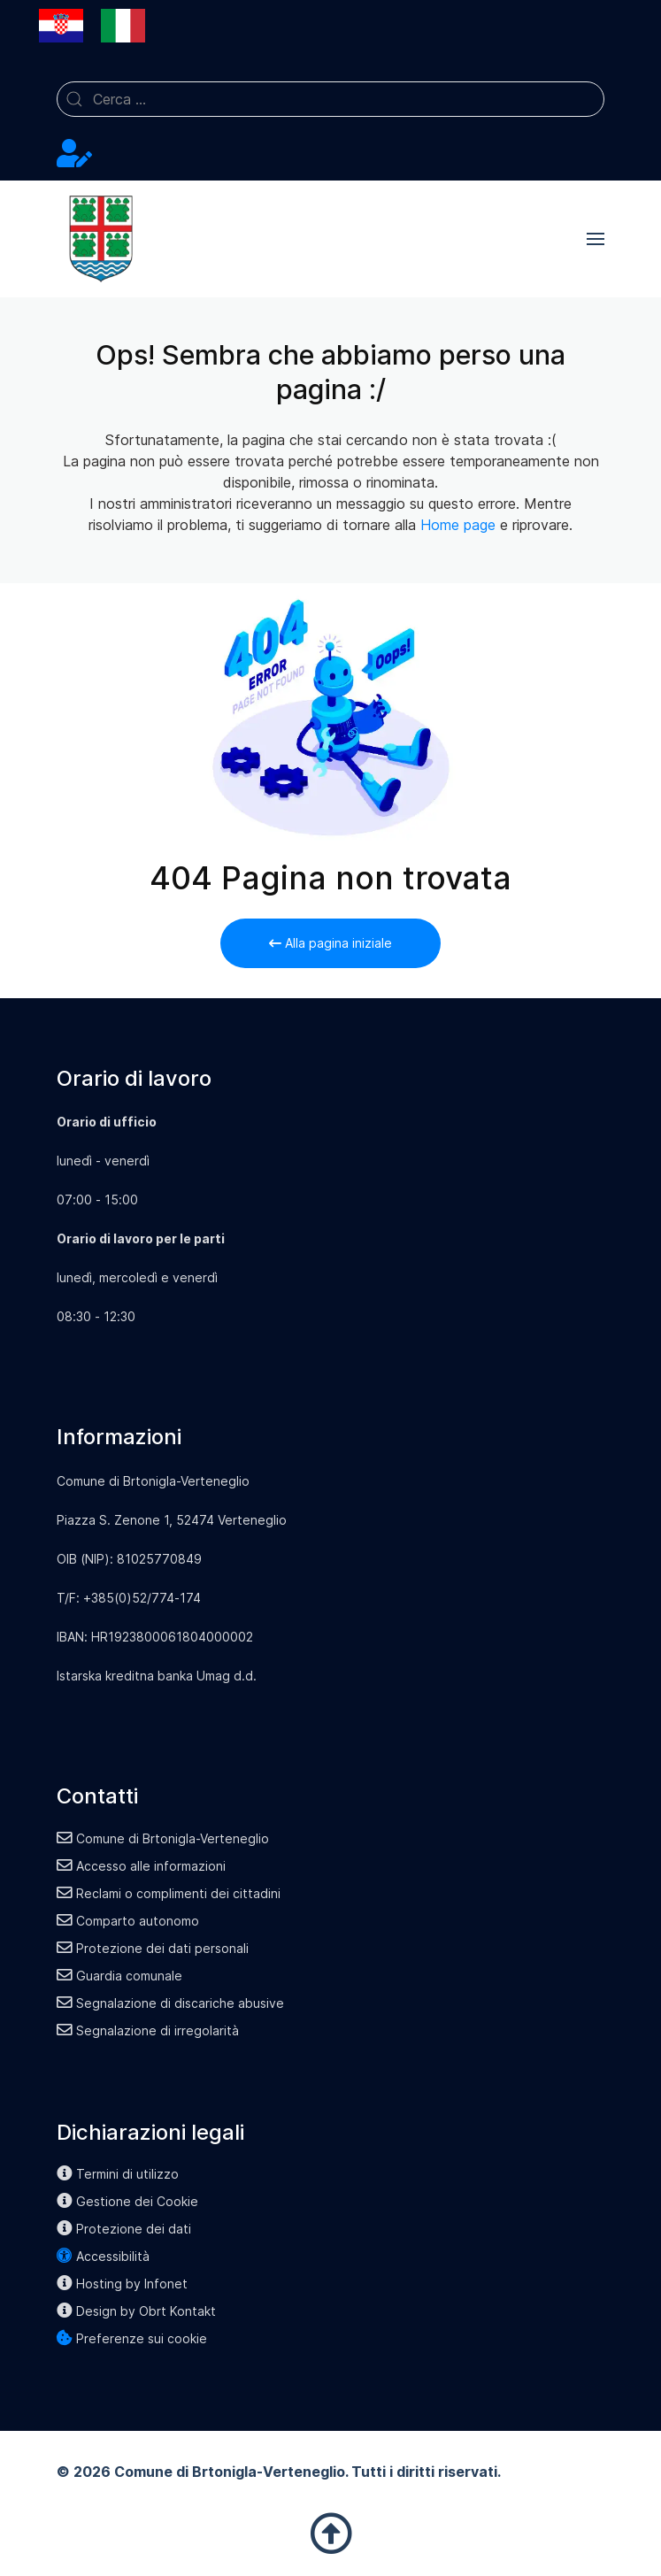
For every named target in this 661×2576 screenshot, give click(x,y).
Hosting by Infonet (122, 2283)
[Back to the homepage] (101, 239)
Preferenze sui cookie (132, 2338)
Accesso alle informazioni (141, 1865)
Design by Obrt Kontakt (136, 2310)
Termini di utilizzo (118, 2173)
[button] (595, 239)
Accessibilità (103, 2256)
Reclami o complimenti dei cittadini (169, 1893)
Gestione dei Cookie (127, 2201)
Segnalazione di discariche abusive (170, 2003)
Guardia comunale (119, 1975)
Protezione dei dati (124, 2228)
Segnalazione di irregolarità (148, 2030)
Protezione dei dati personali (153, 1948)
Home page (458, 525)
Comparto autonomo (128, 1920)
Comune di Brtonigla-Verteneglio (163, 1838)
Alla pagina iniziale (330, 942)
